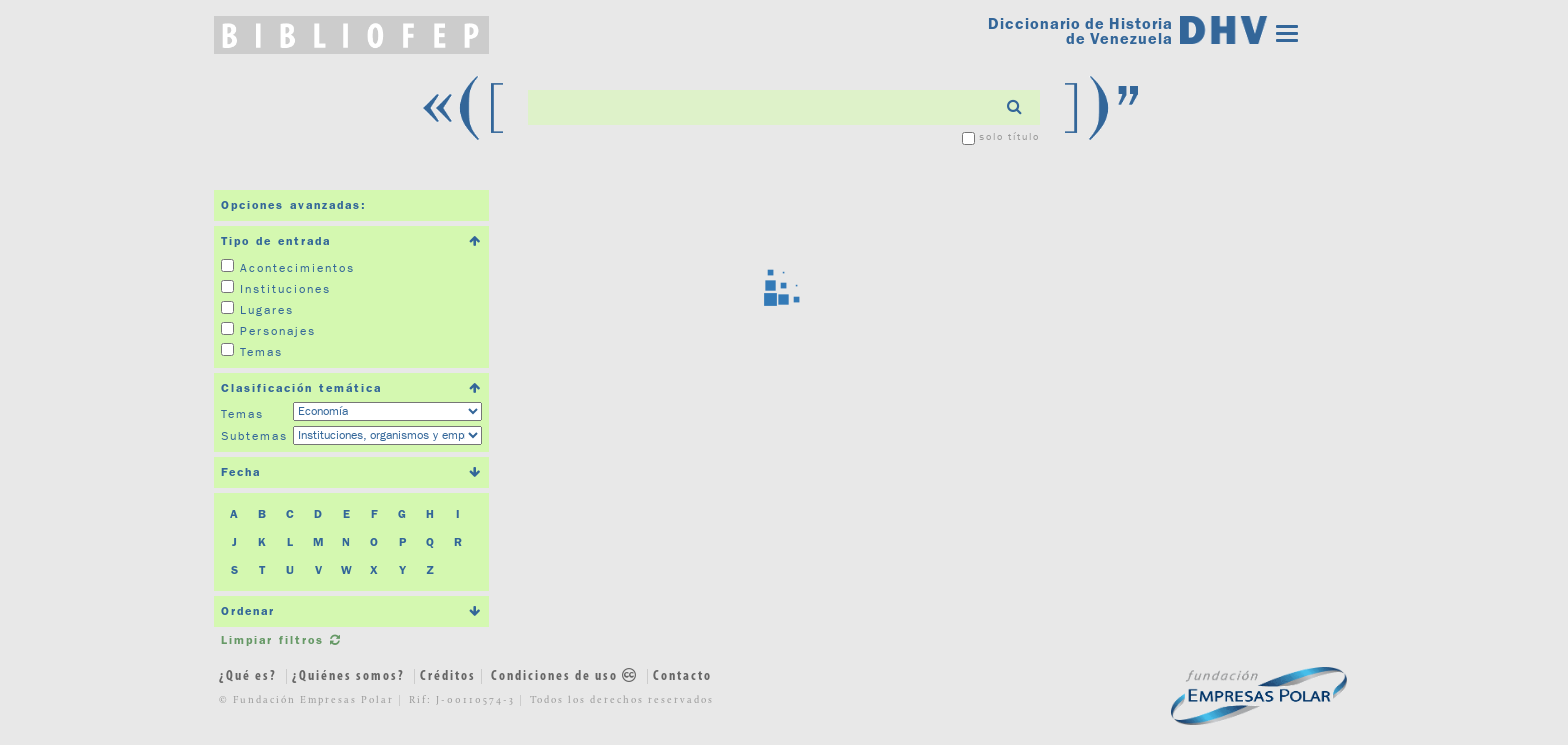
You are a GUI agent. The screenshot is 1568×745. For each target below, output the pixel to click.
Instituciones (285, 288)
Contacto (682, 676)
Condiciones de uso (566, 676)
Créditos (448, 676)
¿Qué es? (248, 676)
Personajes (278, 330)
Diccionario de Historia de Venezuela (1080, 31)
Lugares (267, 309)
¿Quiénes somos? (348, 676)
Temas (261, 351)
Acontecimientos (297, 267)
